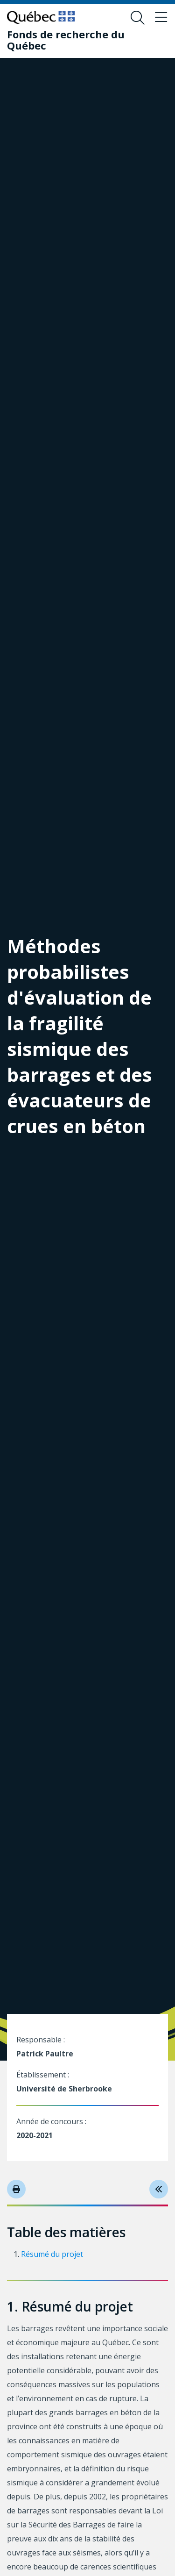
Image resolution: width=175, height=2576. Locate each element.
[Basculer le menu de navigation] (161, 18)
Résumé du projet (52, 2254)
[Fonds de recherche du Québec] (80, 40)
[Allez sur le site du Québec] (41, 17)
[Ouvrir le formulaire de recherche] (138, 18)
